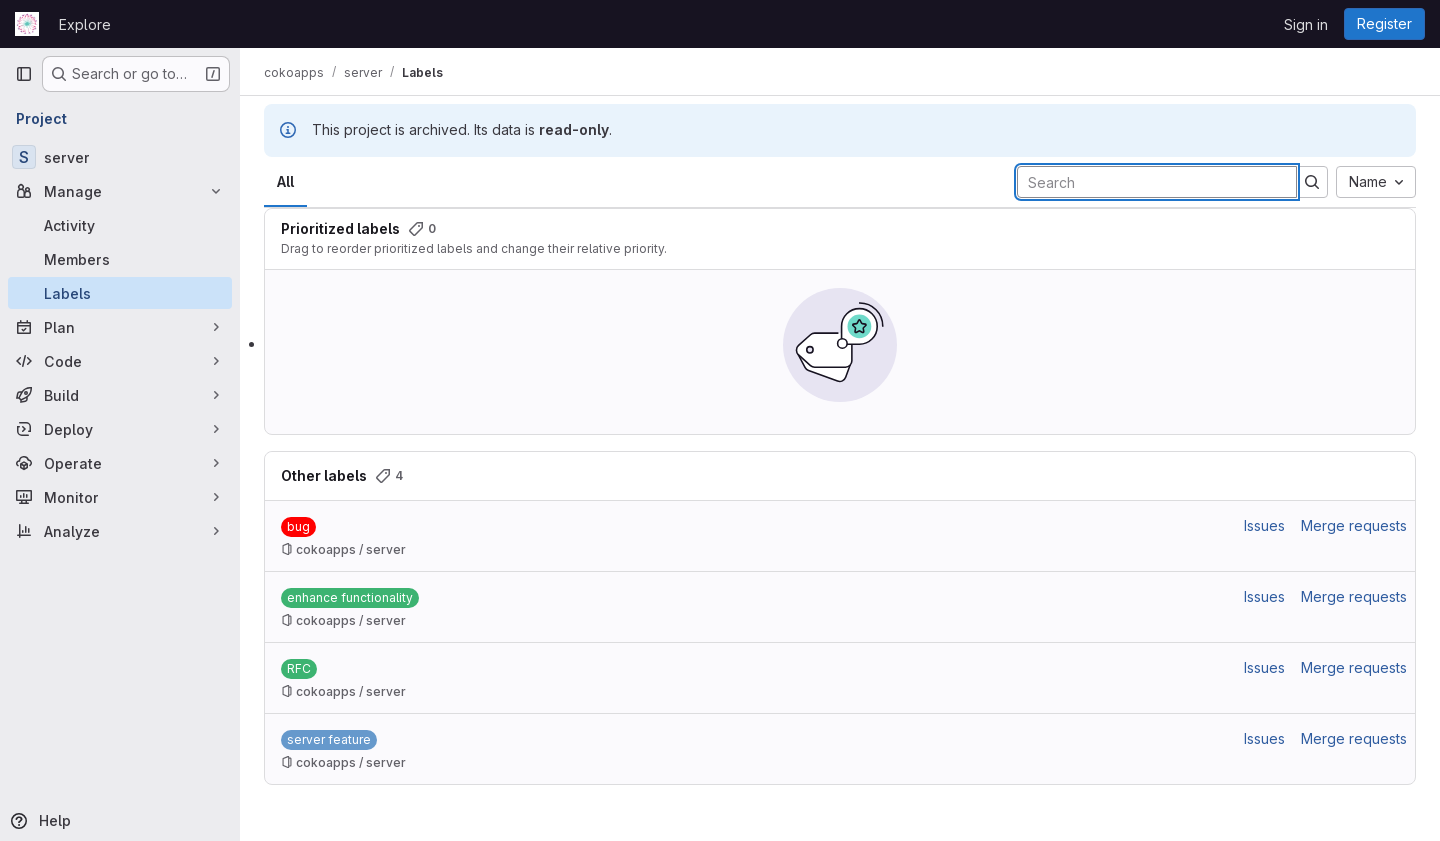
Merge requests (1354, 525)
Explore (85, 24)
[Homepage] (27, 24)
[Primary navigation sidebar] (24, 74)
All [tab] (285, 181)
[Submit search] (1312, 182)
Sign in (1306, 24)
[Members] (120, 259)
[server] (120, 157)
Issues (1264, 525)
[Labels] (120, 293)
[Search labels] (1157, 182)
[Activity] (120, 225)
